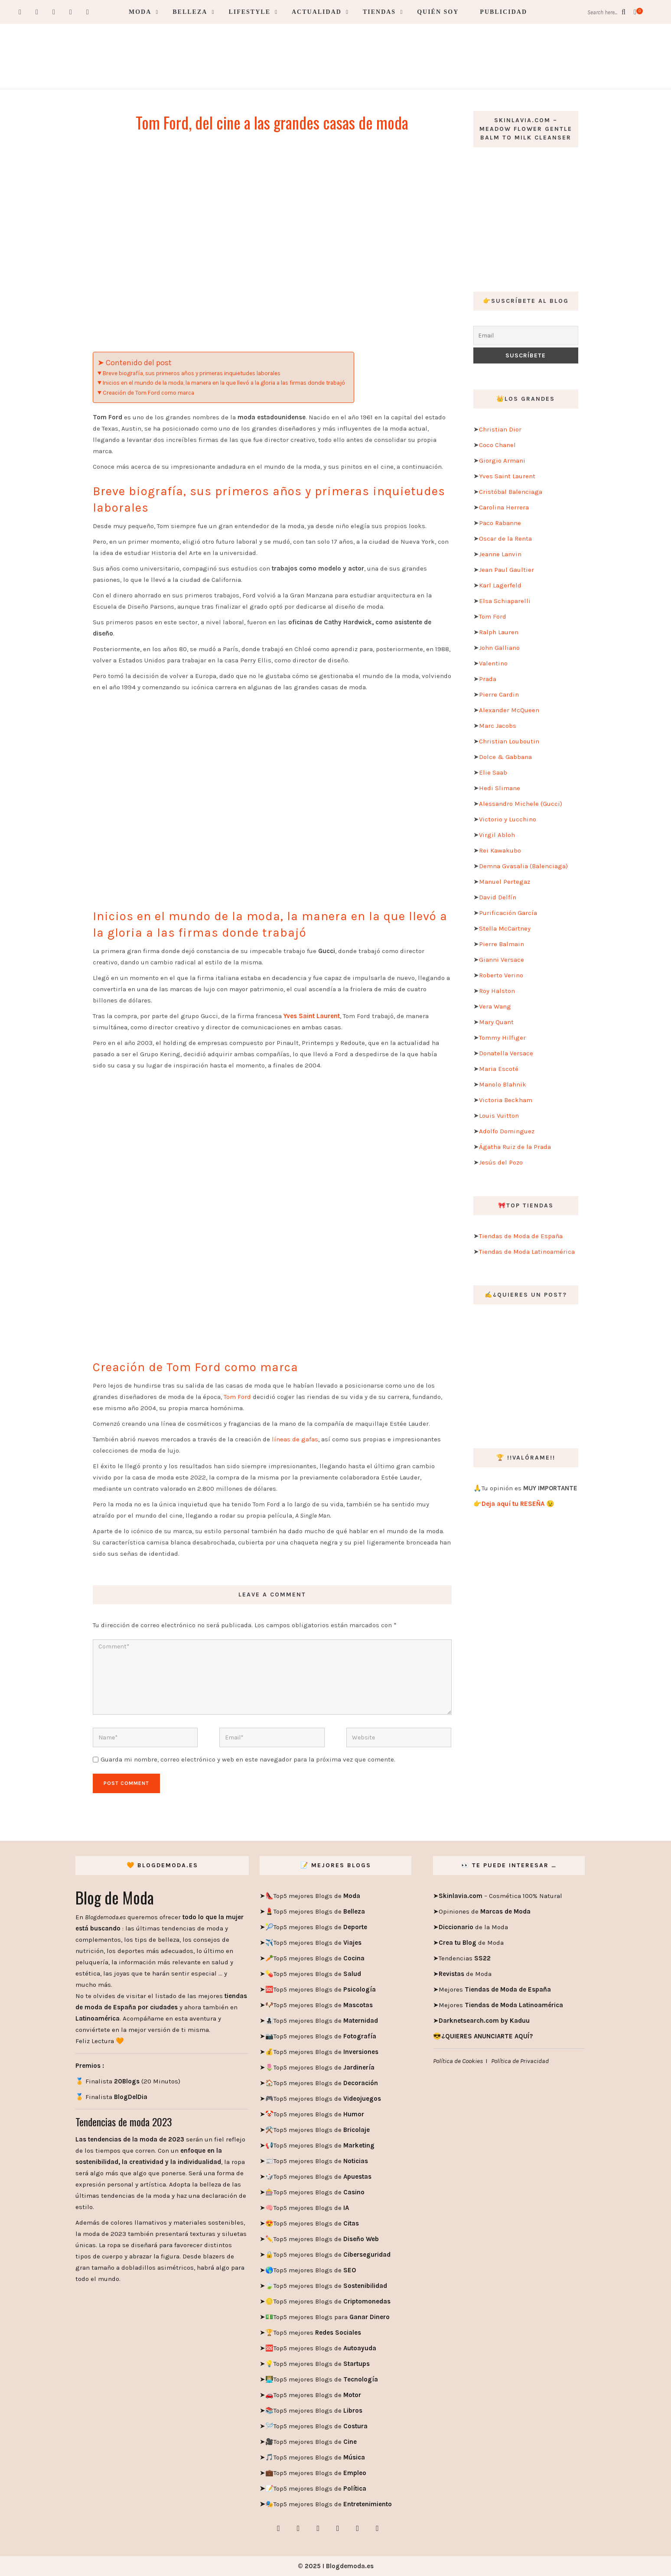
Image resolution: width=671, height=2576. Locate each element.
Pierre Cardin (499, 694)
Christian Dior (500, 429)
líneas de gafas (295, 1439)
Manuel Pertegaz (504, 882)
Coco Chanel (497, 445)
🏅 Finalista (111, 2097)
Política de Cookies (458, 2061)
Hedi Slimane (499, 788)
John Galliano (499, 648)
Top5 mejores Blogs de (317, 1896)
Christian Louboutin (509, 741)
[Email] (526, 335)
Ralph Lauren (498, 632)
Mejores (495, 1989)
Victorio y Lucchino (507, 819)
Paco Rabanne (500, 523)
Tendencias (465, 1958)
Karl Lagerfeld (500, 585)
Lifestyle (249, 12)
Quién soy (438, 12)
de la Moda (473, 1927)
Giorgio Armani (502, 460)
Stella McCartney (505, 928)
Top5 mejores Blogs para (332, 2317)
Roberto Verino (501, 975)
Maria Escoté (498, 1069)
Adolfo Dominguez (506, 1131)
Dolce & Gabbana (505, 757)
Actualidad (317, 12)
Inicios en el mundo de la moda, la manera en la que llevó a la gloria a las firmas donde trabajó (224, 383)
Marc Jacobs (497, 726)
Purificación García (508, 913)
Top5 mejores (317, 2332)
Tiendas (379, 12)
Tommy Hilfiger (502, 1037)
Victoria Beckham (505, 1100)
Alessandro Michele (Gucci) (520, 804)
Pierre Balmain (501, 944)
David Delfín (497, 897)
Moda (140, 12)
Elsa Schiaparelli (505, 601)
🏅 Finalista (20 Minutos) (127, 2081)
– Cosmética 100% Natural (500, 1896)
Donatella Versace (506, 1053)
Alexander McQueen (509, 710)
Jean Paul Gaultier (506, 570)
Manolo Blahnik (502, 1084)
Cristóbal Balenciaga (510, 492)
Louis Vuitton (499, 1115)
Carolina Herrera (504, 507)
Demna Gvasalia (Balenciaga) (523, 866)
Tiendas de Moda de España (521, 1236)
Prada (487, 679)
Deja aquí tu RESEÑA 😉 (518, 1504)
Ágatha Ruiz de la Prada (515, 1147)
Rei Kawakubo (500, 850)
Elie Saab (493, 772)
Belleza (190, 12)
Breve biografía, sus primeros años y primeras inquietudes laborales (191, 373)
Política (354, 2488)
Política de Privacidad (520, 2061)
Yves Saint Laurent (507, 476)
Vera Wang (495, 1006)
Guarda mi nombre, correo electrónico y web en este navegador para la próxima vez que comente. (248, 1759)
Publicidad (503, 12)
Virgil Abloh (497, 835)
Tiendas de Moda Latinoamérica (527, 1252)
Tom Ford (237, 1397)
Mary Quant (496, 1022)
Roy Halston (497, 991)
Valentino (493, 663)
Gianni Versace (501, 960)
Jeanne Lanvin (500, 554)
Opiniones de (485, 1911)
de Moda (471, 1943)
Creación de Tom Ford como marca (148, 392)
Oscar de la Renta (505, 538)
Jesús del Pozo (501, 1162)
